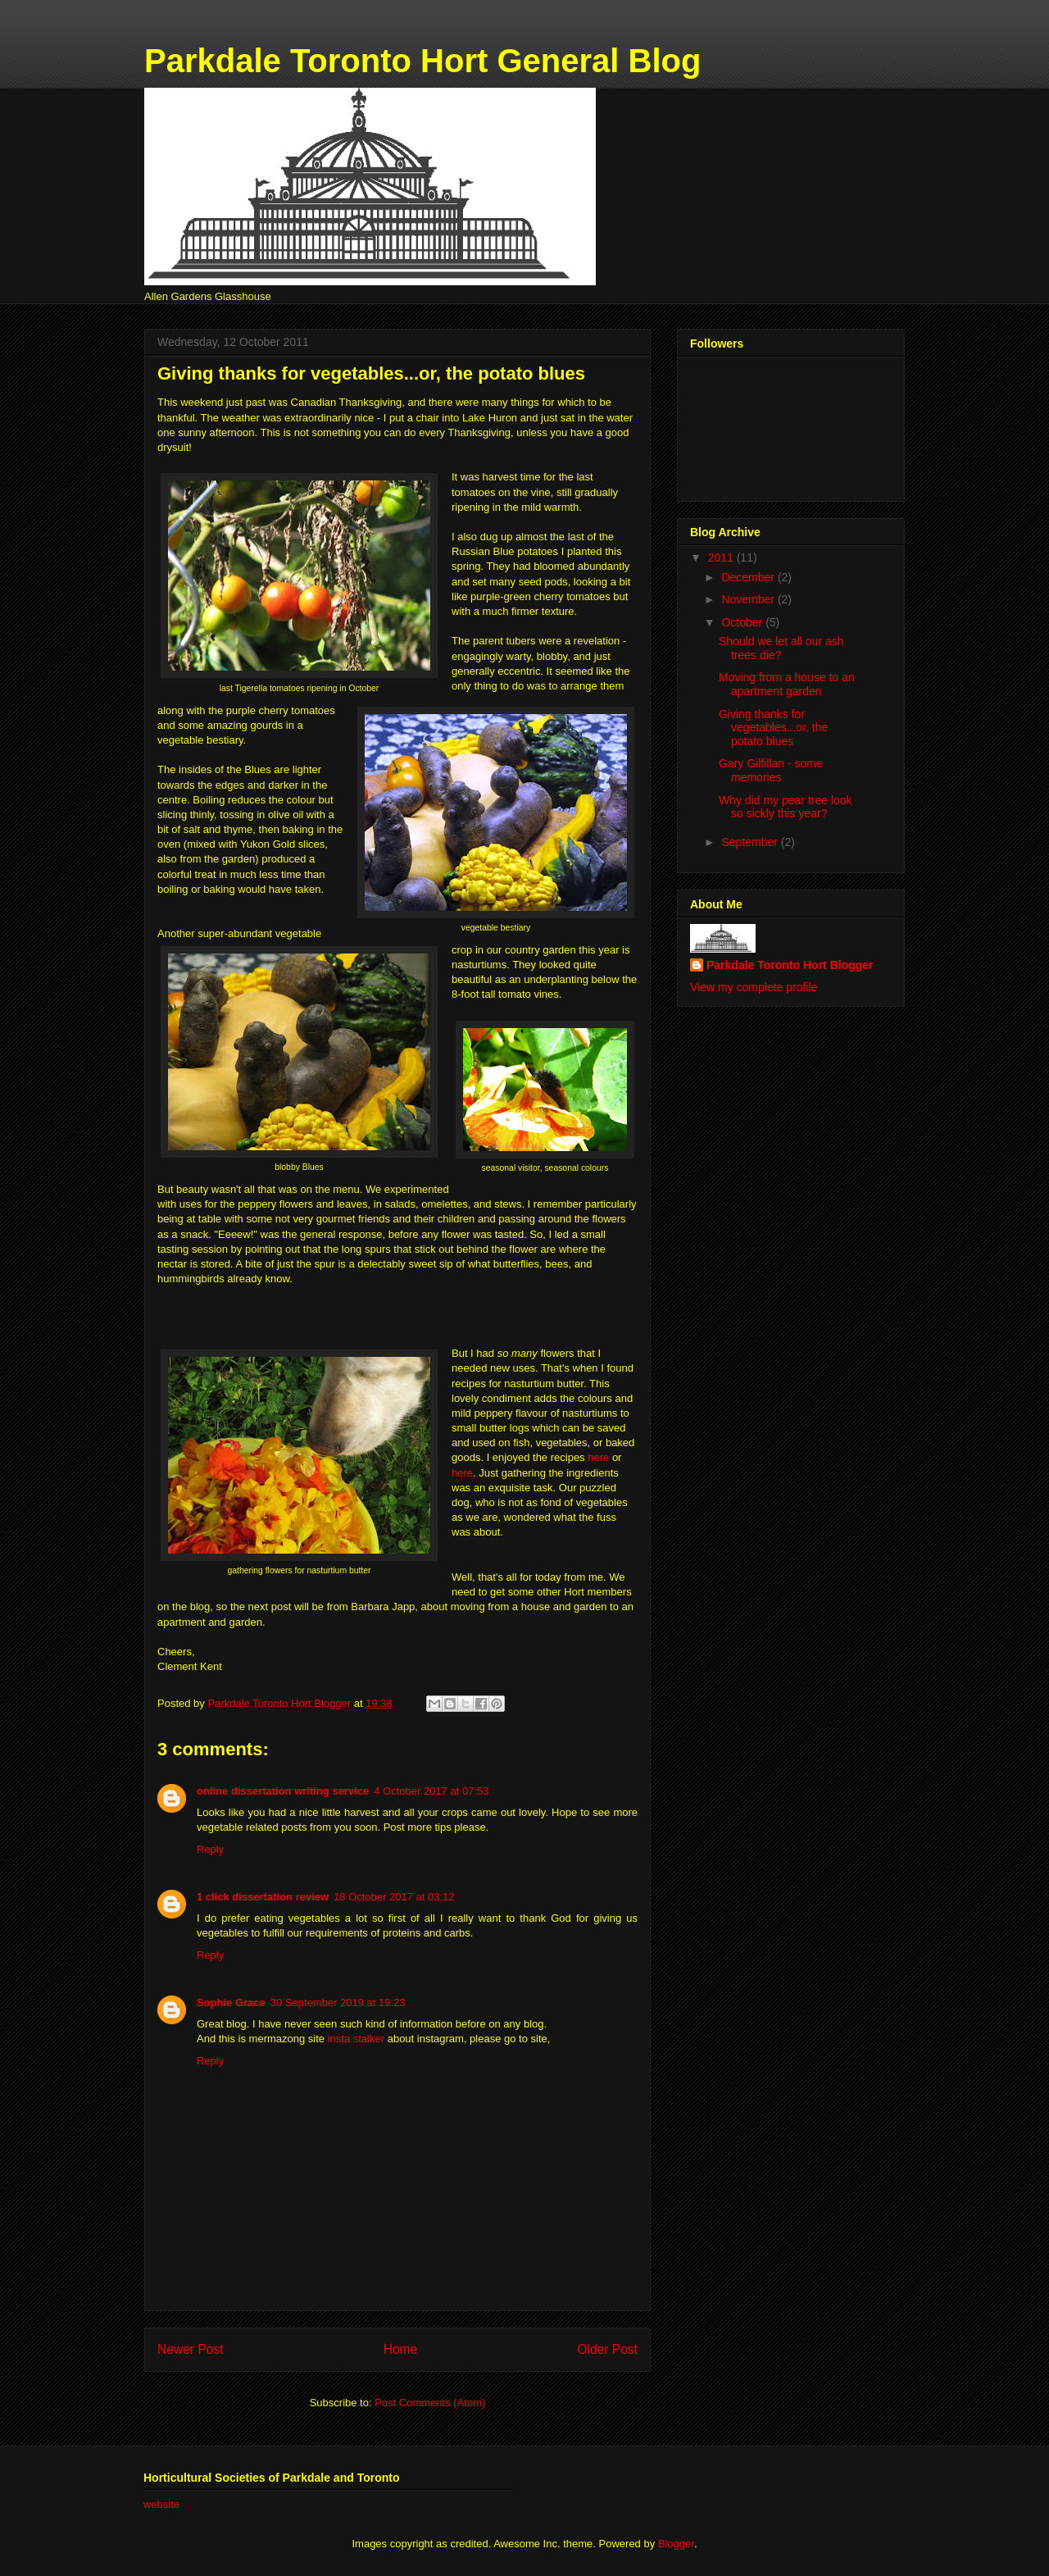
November (749, 599)
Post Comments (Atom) (430, 2402)
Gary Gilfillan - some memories (771, 770)
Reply (210, 1849)
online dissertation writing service (283, 1791)
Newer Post (190, 2349)
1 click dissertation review (263, 1897)
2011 (722, 557)
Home (401, 2349)
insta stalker (356, 2038)
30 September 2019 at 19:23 (338, 2002)
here (598, 1457)
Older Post (607, 2349)
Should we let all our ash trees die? (781, 648)
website (161, 2504)
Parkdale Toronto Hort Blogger (790, 965)
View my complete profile (753, 987)
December (749, 577)
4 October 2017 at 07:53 (431, 1791)
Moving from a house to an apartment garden (787, 684)
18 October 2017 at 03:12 (394, 1897)
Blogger (676, 2543)
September (750, 842)
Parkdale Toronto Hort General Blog (422, 61)
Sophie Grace (231, 2002)
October (743, 622)
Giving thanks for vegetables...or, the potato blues (773, 728)
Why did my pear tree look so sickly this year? (785, 807)
